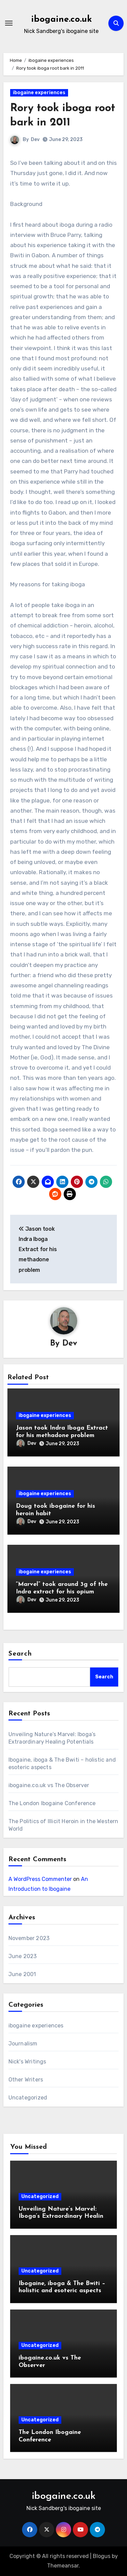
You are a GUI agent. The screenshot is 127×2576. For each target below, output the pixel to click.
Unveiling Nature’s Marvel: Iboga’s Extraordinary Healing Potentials (63, 2216)
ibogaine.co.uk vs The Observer (48, 1785)
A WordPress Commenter (40, 1879)
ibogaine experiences (39, 93)
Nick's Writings (27, 2061)
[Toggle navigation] (8, 23)
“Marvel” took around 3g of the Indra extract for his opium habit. (62, 1591)
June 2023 (22, 1956)
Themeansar (63, 2565)
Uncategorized (27, 2097)
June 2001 (22, 1974)
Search (20, 1653)
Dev (35, 139)
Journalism (23, 2043)
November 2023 (29, 1938)
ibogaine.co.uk (61, 19)
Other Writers (25, 2079)
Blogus (101, 2556)
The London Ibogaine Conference (52, 1803)
